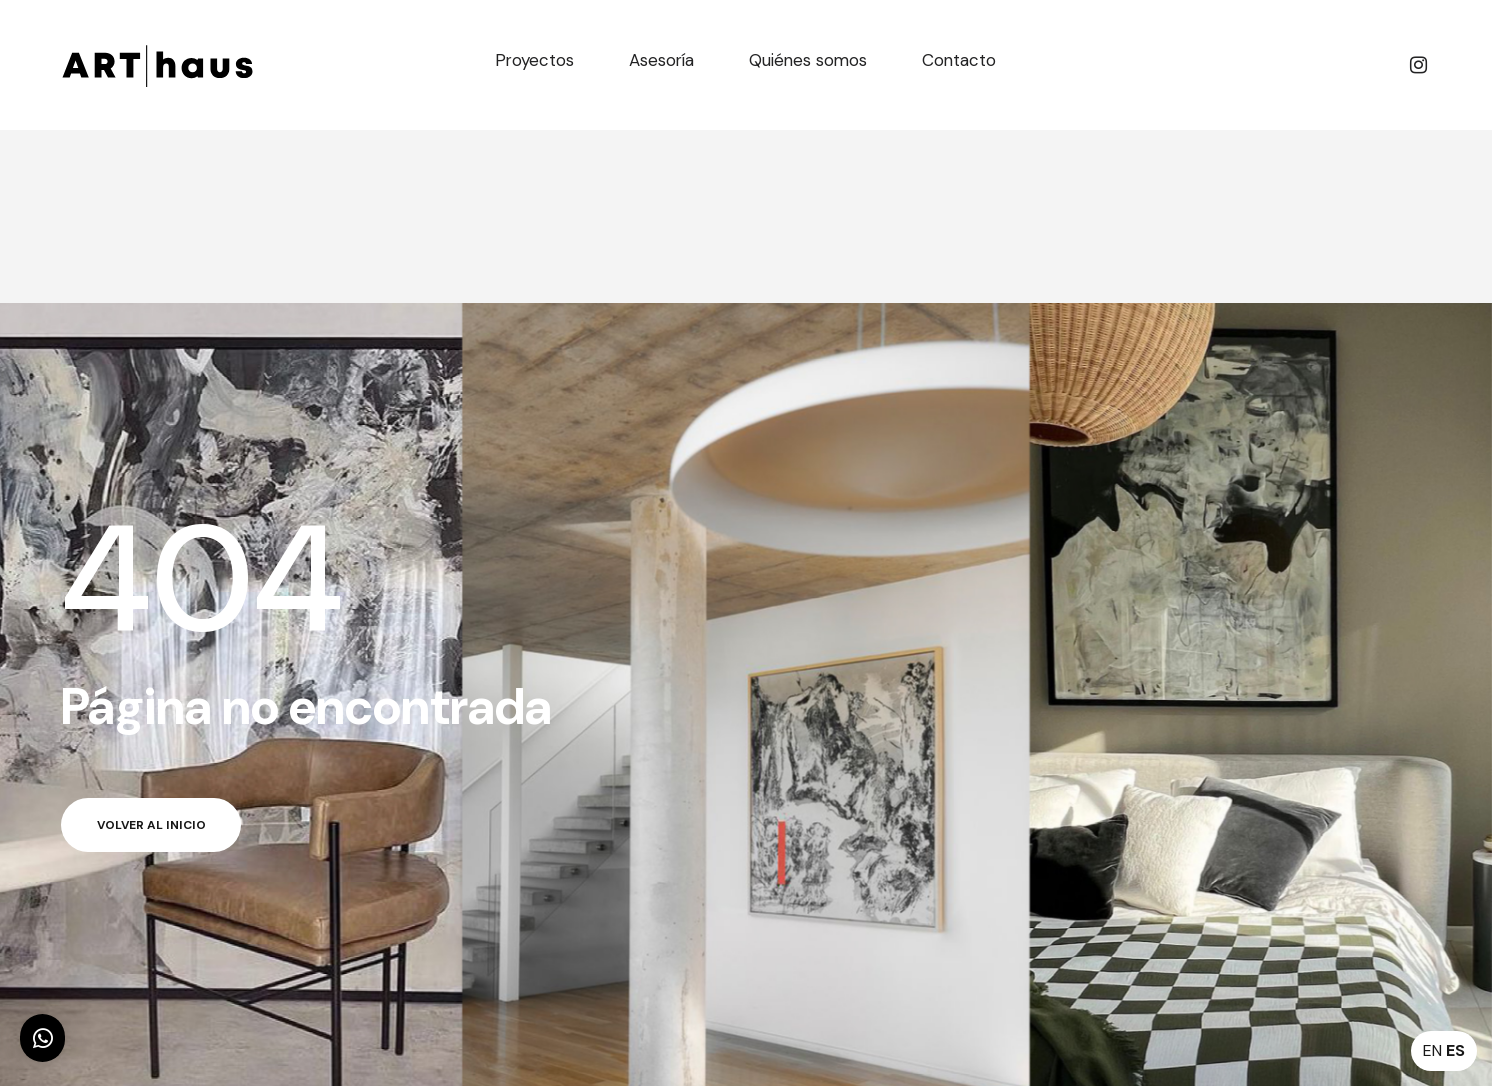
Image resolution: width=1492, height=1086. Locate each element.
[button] (42, 1038)
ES (1455, 1050)
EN (1432, 1050)
